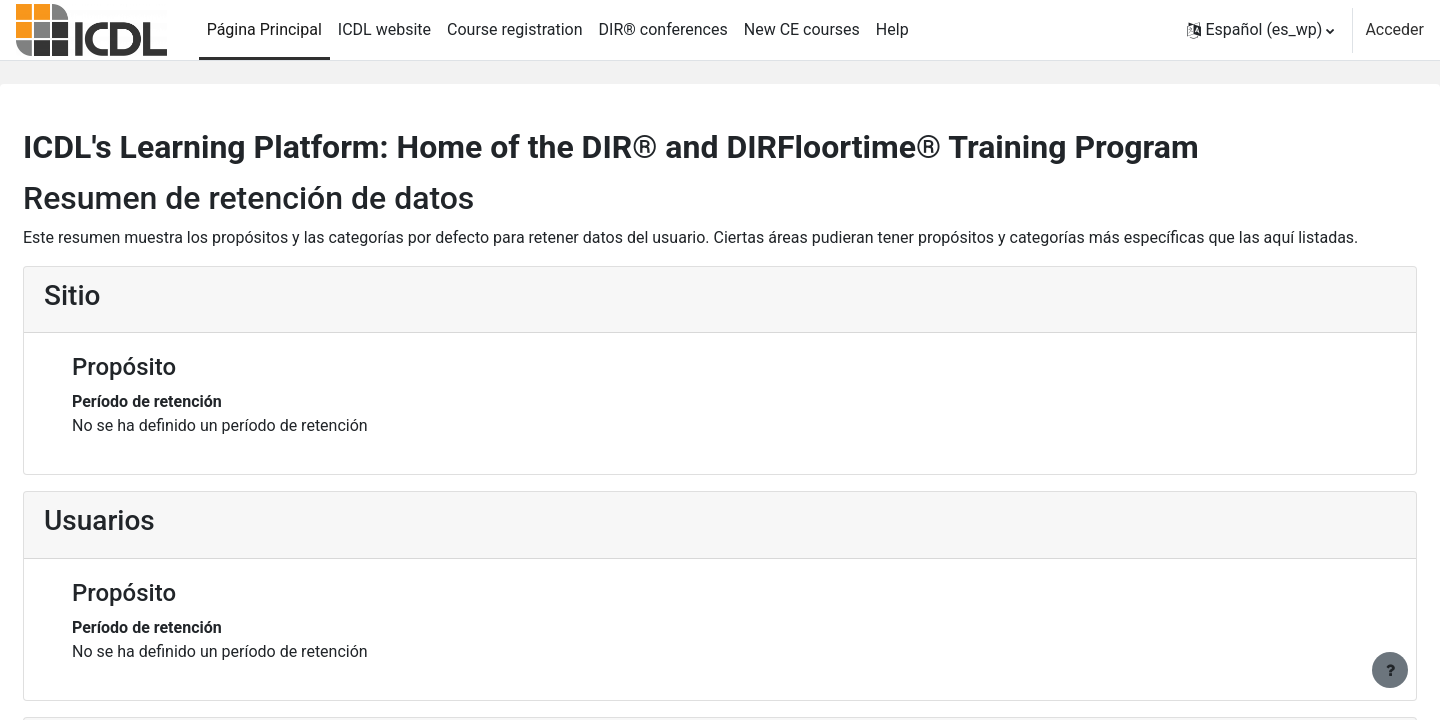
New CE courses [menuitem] (802, 29)
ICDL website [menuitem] (384, 29)
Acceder (1394, 29)
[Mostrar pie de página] (1390, 670)
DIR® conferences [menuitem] (663, 29)
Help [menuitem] (892, 29)
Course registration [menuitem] (515, 29)
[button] (1261, 30)
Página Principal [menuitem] (264, 29)
